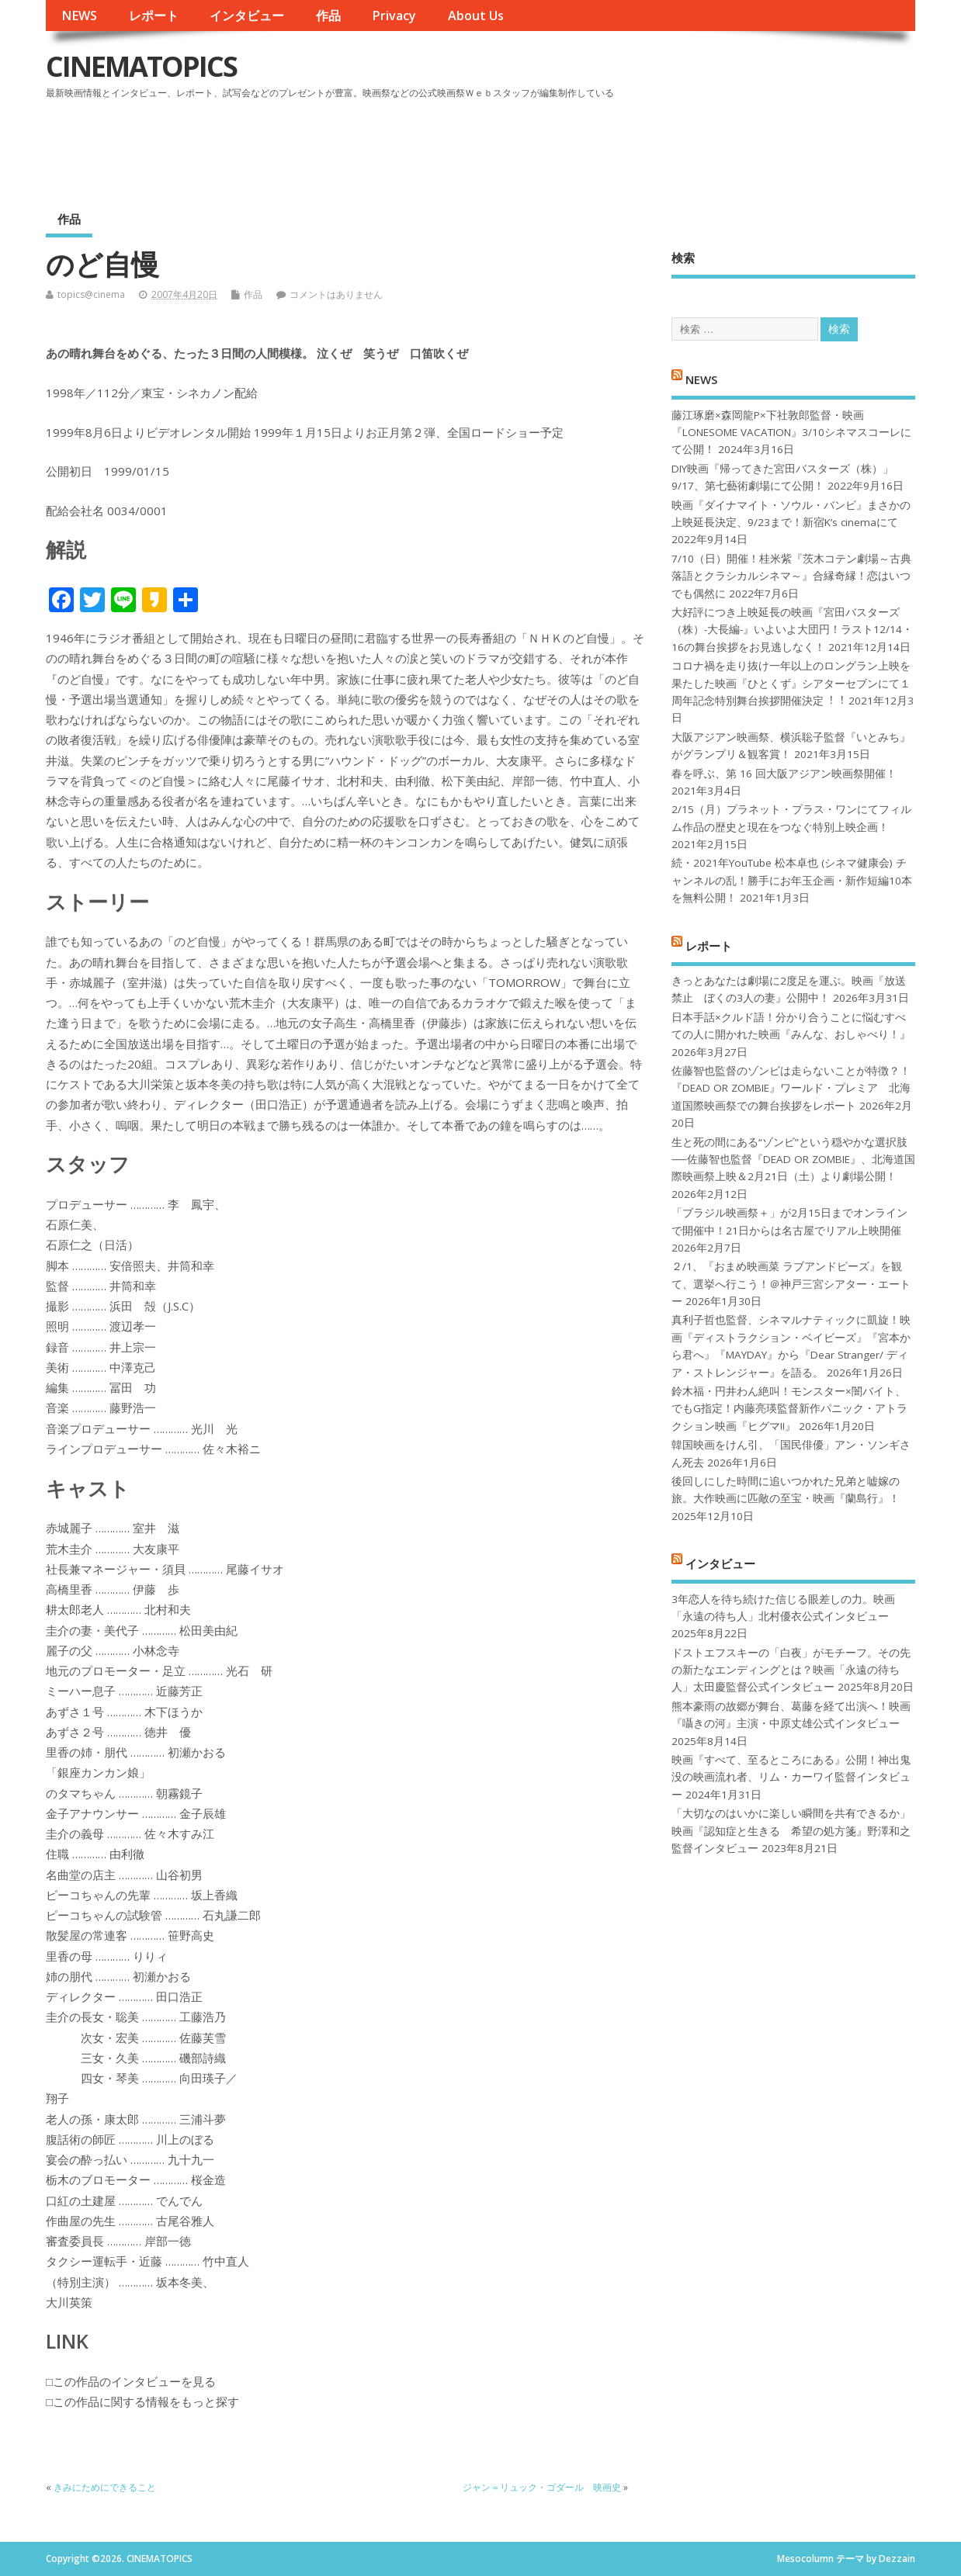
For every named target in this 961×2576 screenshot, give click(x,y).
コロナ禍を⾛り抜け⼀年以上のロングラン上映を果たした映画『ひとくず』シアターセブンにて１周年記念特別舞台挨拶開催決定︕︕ (791, 683)
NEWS (79, 15)
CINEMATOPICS (141, 66)
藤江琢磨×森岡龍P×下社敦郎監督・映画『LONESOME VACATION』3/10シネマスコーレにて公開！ (791, 432)
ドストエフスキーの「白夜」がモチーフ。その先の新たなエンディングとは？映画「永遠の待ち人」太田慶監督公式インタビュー (791, 1670)
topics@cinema (91, 294)
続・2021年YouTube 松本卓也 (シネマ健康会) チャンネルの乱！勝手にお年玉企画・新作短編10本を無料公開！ (791, 880)
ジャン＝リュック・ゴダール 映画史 (542, 2487)
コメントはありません (336, 294)
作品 (328, 15)
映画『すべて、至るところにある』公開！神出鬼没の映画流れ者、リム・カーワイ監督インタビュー (791, 1777)
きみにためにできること (105, 2487)
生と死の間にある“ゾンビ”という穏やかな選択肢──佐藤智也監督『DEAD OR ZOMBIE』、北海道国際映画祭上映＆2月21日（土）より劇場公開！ (792, 1159)
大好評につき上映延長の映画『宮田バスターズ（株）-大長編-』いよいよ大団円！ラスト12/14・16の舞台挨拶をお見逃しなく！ (792, 629)
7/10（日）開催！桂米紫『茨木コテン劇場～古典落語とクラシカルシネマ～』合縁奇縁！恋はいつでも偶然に (791, 576)
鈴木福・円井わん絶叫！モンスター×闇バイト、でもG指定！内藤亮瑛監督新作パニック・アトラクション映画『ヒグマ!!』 (789, 1408)
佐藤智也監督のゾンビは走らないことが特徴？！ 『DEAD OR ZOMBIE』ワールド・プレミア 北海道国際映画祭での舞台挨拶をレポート (791, 1088)
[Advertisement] (619, 147)
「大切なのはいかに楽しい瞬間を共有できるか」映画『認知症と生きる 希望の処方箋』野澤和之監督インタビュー (791, 1830)
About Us (476, 15)
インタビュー (247, 15)
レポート (154, 15)
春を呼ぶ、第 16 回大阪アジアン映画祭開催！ (784, 774)
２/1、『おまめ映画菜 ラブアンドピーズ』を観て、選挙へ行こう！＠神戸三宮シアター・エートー (791, 1283)
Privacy (394, 15)
